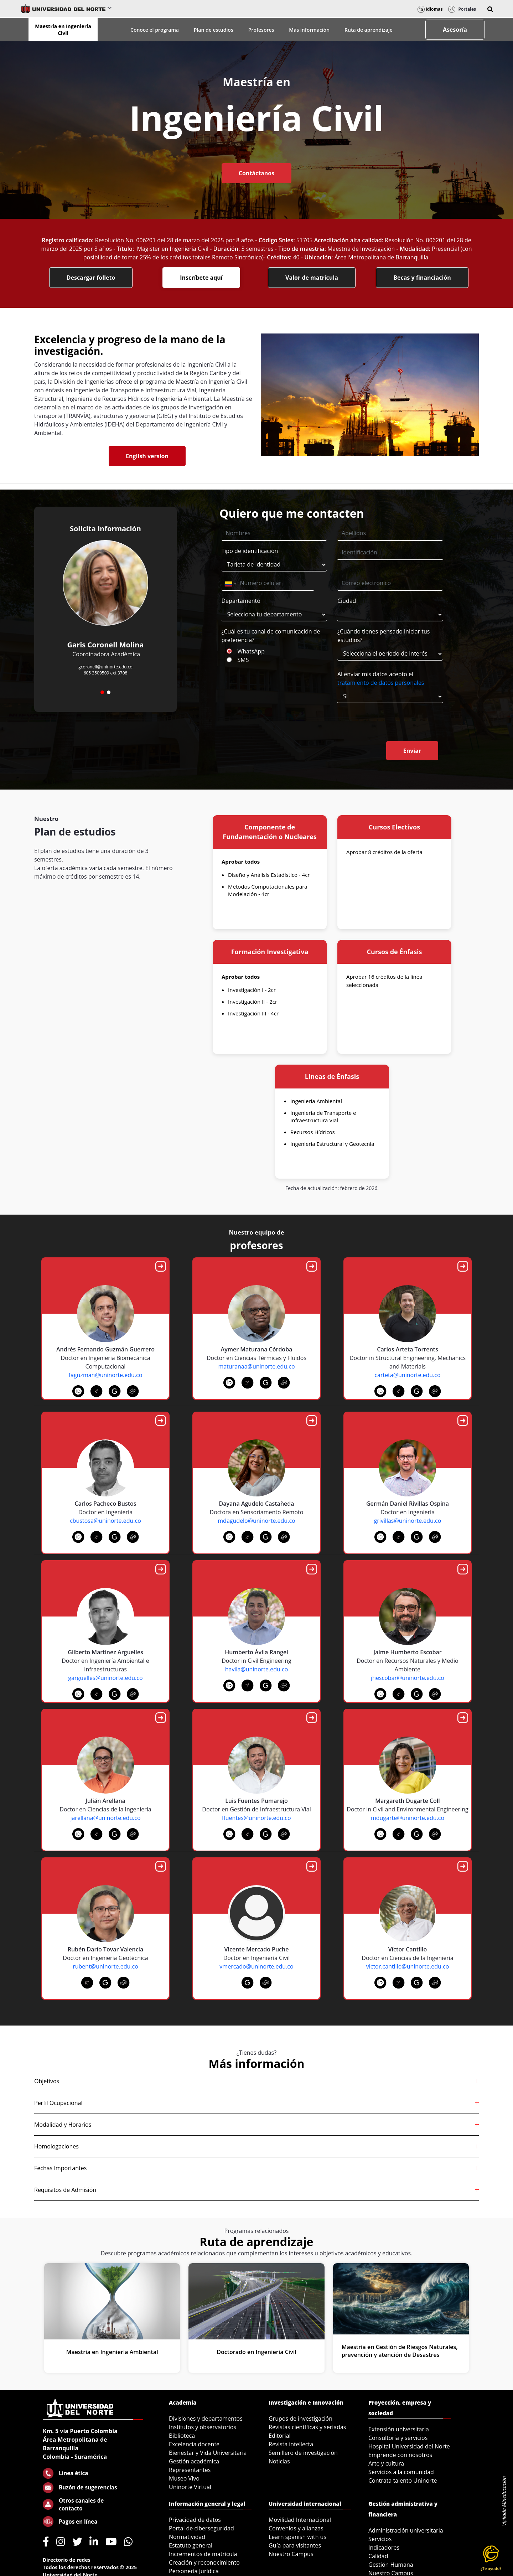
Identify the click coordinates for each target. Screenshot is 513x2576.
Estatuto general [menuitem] (190, 2545)
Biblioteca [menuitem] (182, 2436)
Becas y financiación (422, 277)
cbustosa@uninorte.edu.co (105, 1521)
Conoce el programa (154, 29)
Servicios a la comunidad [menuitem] (401, 2472)
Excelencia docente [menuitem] (194, 2444)
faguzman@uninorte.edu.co (105, 1375)
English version (147, 456)
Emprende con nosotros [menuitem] (400, 2455)
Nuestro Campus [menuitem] (291, 2554)
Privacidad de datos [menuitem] (195, 2520)
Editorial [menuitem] (280, 2436)
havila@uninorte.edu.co (256, 1669)
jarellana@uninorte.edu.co (105, 1818)
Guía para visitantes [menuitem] (295, 2545)
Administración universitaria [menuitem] (405, 2530)
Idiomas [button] (430, 9)
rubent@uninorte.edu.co (105, 1966)
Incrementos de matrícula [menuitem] (203, 2554)
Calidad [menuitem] (378, 2556)
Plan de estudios (213, 29)
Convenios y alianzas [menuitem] (296, 2528)
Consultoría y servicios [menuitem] (398, 2438)
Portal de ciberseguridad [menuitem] (201, 2528)
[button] (490, 9)
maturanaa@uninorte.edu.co (256, 1366)
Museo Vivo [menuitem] (184, 2478)
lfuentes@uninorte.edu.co (256, 1818)
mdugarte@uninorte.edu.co (407, 1818)
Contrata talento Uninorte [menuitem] (402, 2480)
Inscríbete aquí (201, 277)
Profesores (261, 29)
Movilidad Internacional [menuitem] (300, 2520)
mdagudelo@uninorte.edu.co (256, 1521)
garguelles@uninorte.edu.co (105, 1678)
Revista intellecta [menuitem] (291, 2444)
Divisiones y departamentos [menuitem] (206, 2418)
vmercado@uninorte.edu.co (256, 1966)
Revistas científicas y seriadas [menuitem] (307, 2427)
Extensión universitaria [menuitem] (398, 2429)
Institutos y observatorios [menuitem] (202, 2427)
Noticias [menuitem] (279, 2461)
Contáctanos (256, 173)
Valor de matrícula (311, 277)
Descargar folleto (91, 277)
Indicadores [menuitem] (383, 2547)
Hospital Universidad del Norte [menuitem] (409, 2446)
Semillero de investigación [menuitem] (303, 2453)
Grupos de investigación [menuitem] (300, 2418)
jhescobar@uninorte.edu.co (407, 1678)
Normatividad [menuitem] (187, 2537)
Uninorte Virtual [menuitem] (190, 2487)
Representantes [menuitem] (190, 2470)
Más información (309, 29)
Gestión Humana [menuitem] (390, 2565)
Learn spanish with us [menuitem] (297, 2537)
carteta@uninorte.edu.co (407, 1375)
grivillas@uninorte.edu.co (407, 1521)
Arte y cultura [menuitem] (386, 2463)
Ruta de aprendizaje (368, 29)
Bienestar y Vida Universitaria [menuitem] (208, 2453)
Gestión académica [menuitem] (194, 2461)
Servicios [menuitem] (380, 2539)
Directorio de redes (66, 2559)
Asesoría (455, 29)
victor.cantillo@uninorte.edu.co (407, 1966)
